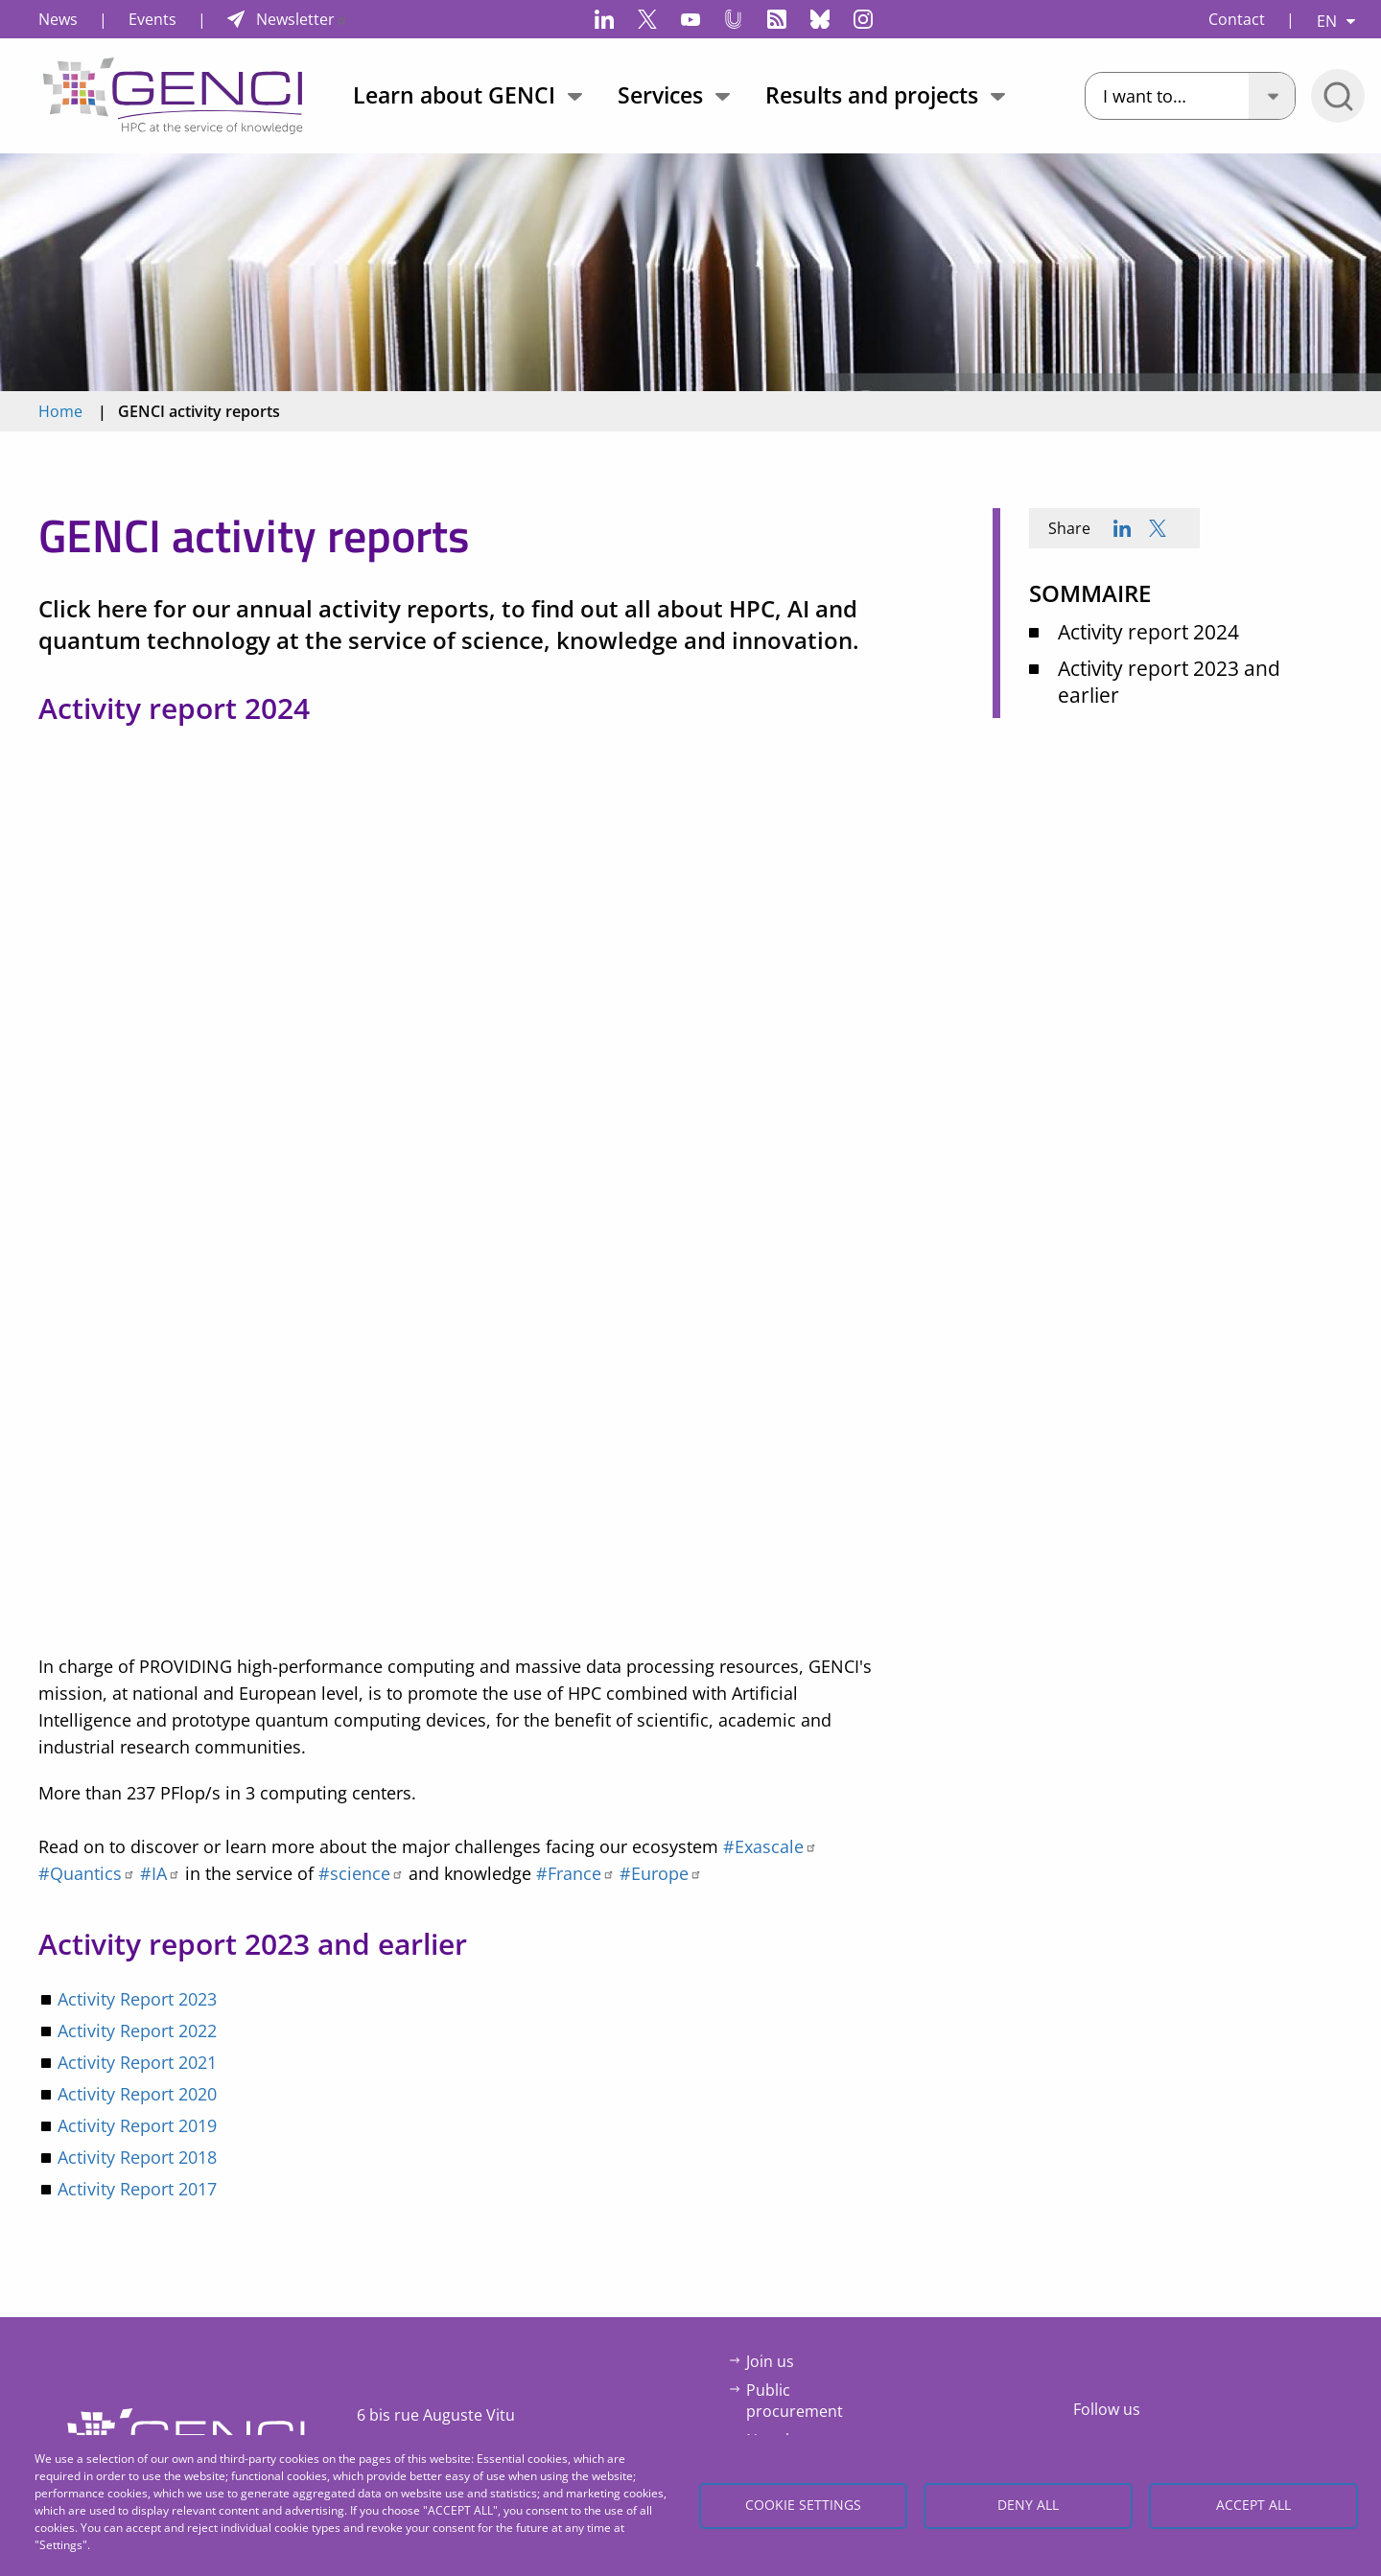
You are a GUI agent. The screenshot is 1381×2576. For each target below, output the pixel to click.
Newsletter (302, 19)
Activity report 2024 (1148, 631)
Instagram (863, 19)
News (58, 19)
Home (60, 411)
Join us (770, 2361)
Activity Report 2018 (137, 2157)
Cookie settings (803, 2504)
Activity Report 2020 (137, 2093)
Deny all (1028, 2504)
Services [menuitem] (660, 95)
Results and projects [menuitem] (871, 95)
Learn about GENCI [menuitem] (454, 95)
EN (1327, 21)
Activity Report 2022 (137, 2030)
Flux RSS (776, 19)
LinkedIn (604, 19)
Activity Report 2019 (137, 2125)
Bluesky (820, 19)
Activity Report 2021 (137, 2062)
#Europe (661, 1873)
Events (152, 19)
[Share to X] (1157, 528)
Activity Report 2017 (137, 2188)
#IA (160, 1873)
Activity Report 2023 (137, 1998)
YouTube (690, 19)
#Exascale (770, 1846)
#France (575, 1873)
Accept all (1253, 2504)
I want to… (1144, 95)
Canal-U (733, 19)
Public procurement (794, 2400)
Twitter (647, 19)
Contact (1236, 19)
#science (361, 1873)
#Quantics (86, 1873)
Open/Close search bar (1338, 96)
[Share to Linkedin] (1122, 528)
